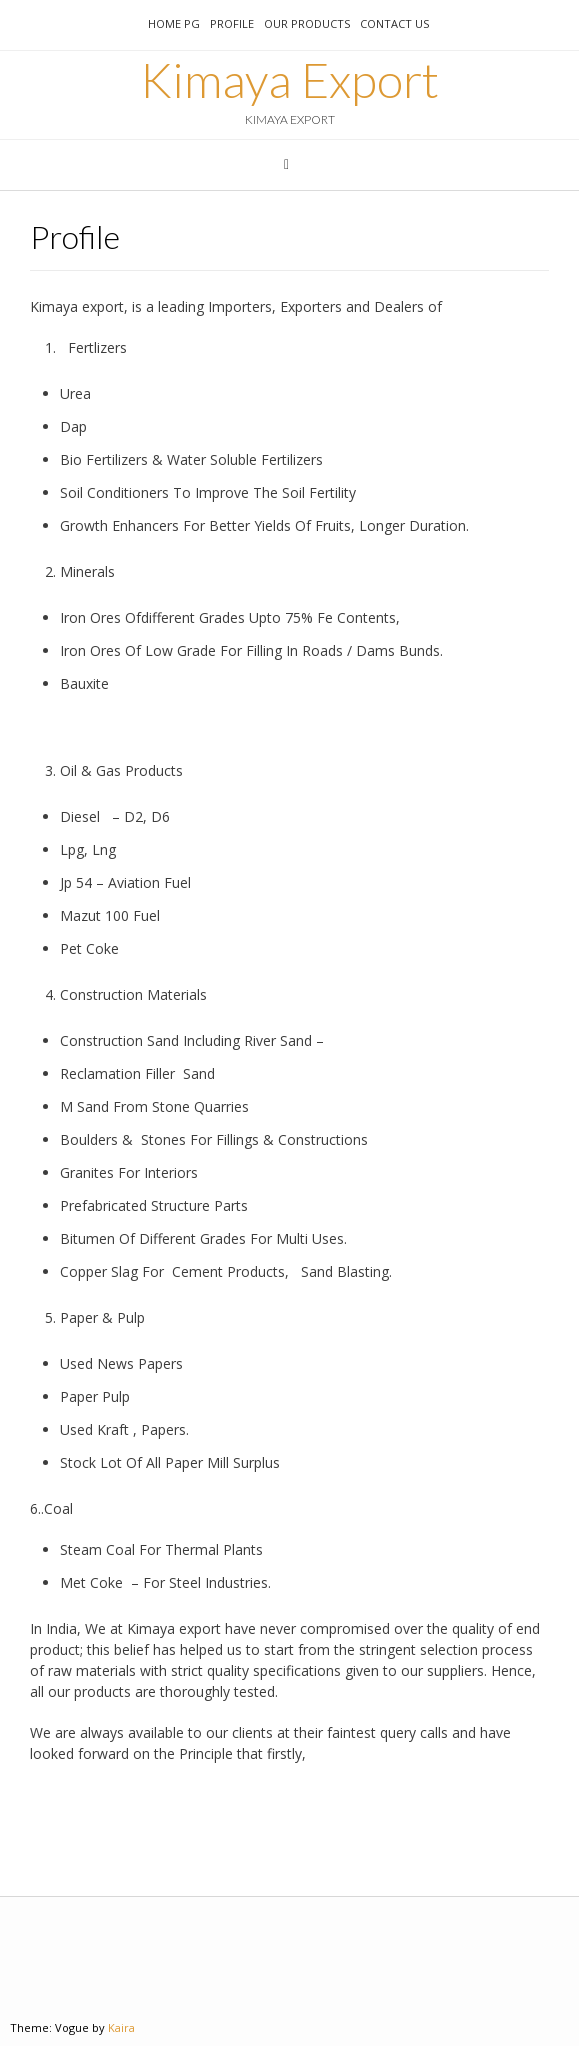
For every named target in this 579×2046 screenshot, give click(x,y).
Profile (232, 23)
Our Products (307, 23)
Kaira (121, 2027)
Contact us (394, 23)
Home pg (174, 23)
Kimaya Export (289, 80)
